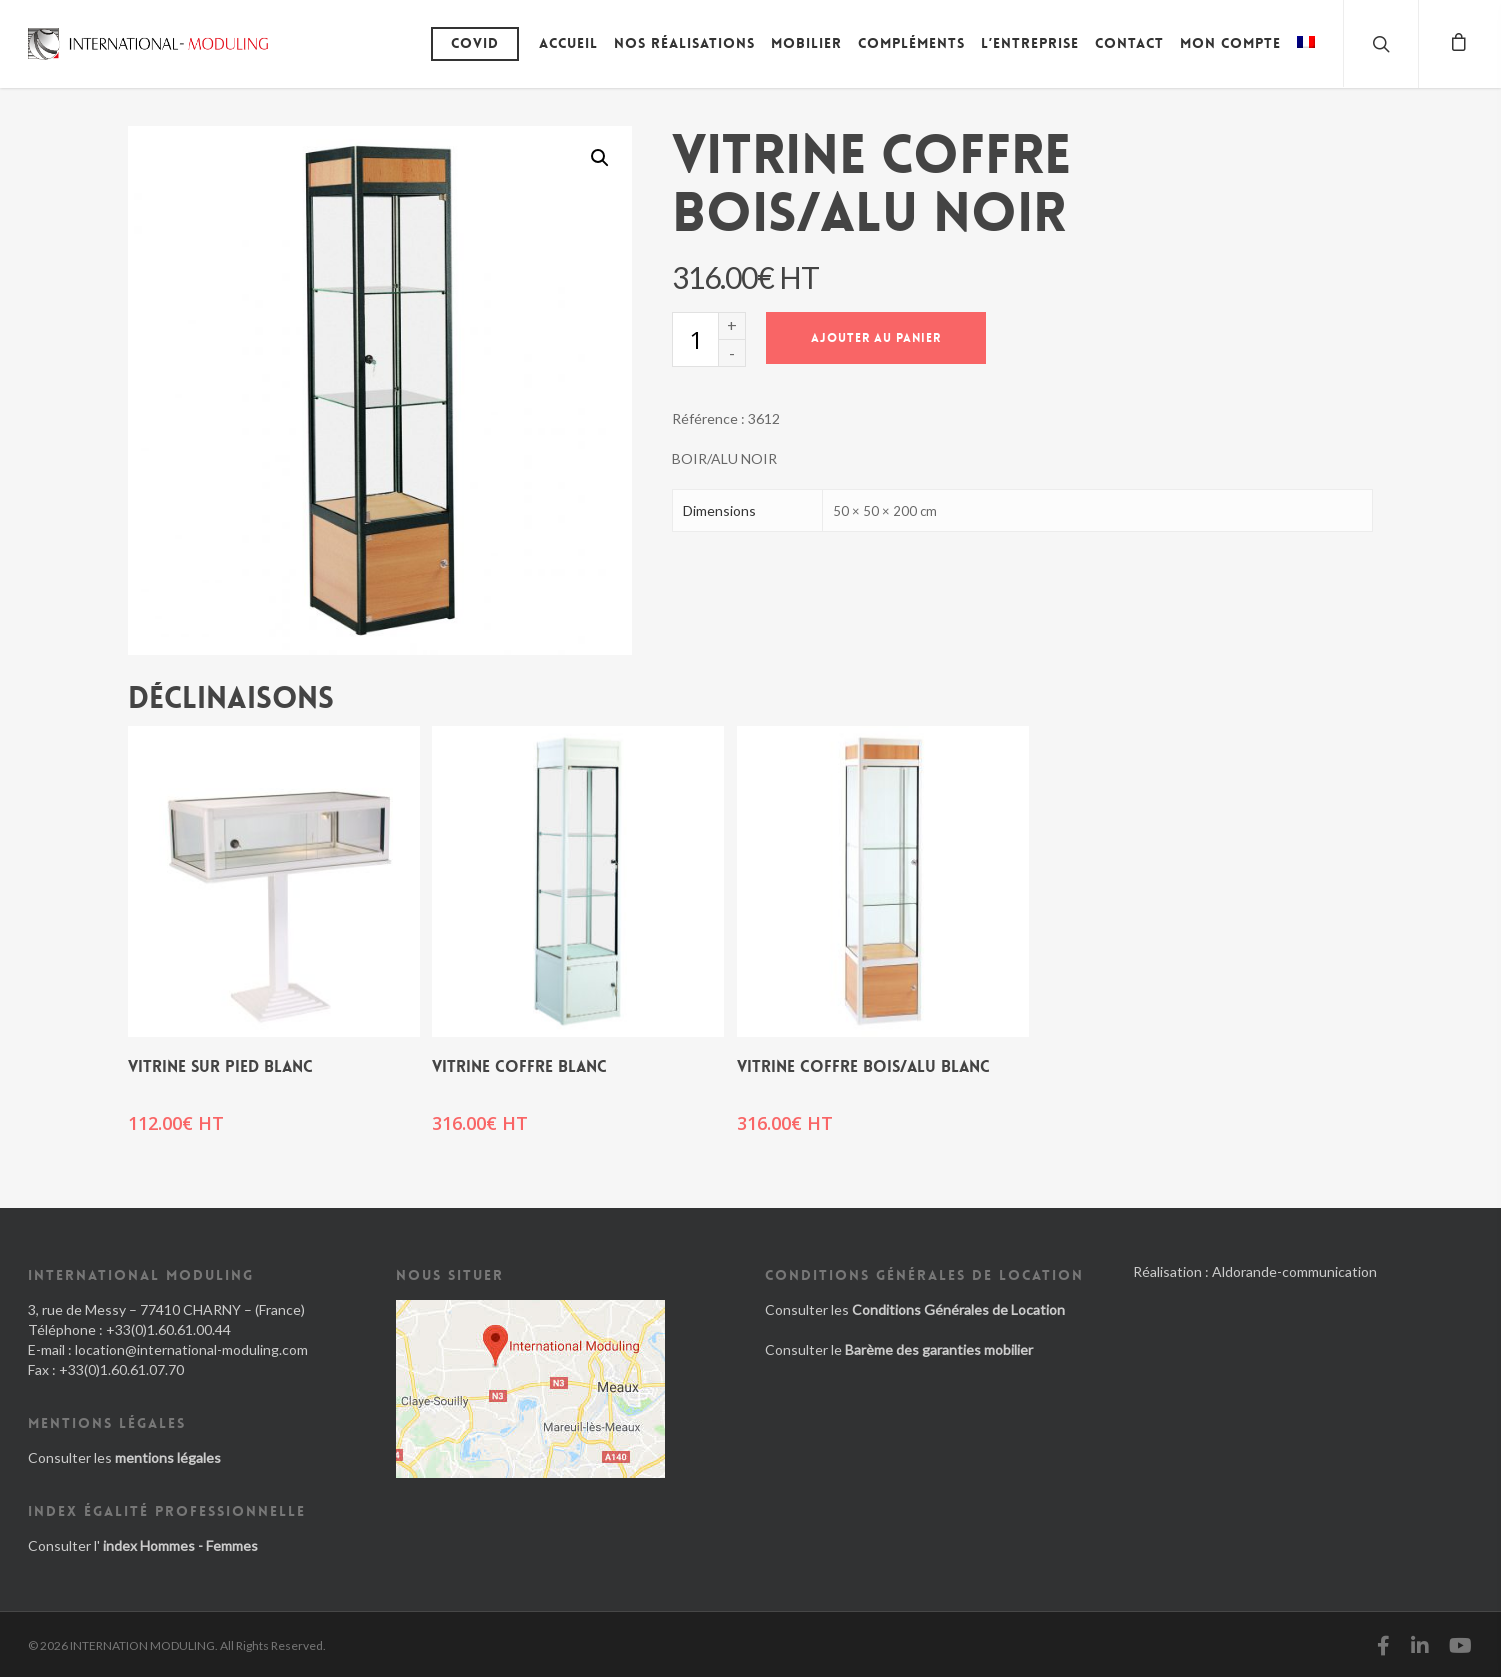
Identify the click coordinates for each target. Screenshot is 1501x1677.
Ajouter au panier (876, 338)
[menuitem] (1306, 58)
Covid (475, 43)
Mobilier (806, 43)
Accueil (568, 43)
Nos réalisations (684, 43)
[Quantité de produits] (695, 339)
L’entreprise (1030, 43)
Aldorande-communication (1294, 1271)
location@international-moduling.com (191, 1349)
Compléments (911, 43)
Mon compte (1230, 43)
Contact (1129, 43)
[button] (600, 158)
